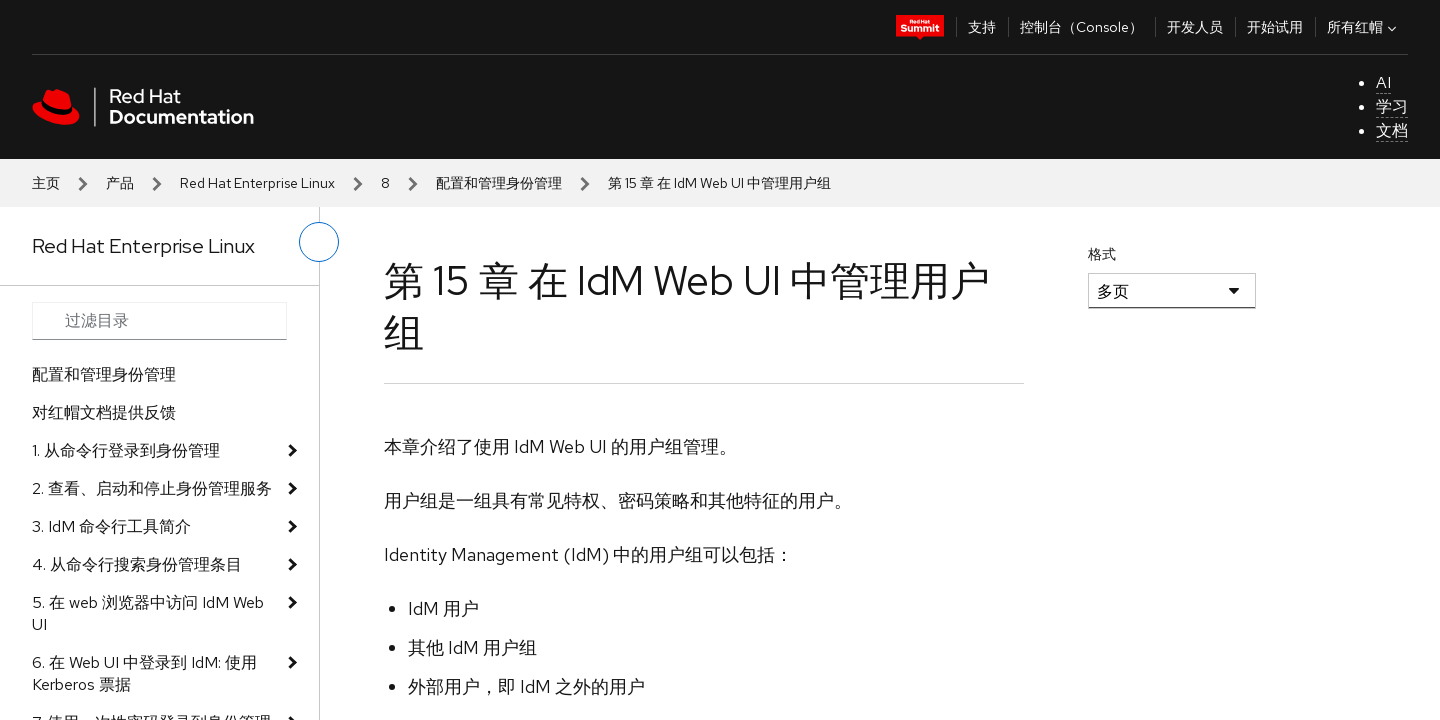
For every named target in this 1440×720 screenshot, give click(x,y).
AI (1383, 82)
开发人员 (1195, 27)
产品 (120, 183)
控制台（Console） (1081, 27)
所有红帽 (1364, 27)
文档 (1392, 130)
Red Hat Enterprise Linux (257, 183)
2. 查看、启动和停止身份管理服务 (152, 488)
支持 (982, 27)
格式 (1102, 254)
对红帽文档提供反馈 (104, 412)
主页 (46, 183)
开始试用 (1275, 27)
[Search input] (159, 321)
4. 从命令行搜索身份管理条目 (137, 564)
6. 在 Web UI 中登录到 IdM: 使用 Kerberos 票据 (144, 673)
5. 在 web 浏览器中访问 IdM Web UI (148, 613)
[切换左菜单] (319, 242)
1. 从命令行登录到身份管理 (126, 450)
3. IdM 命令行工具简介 (111, 526)
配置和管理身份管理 (499, 183)
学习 (1392, 106)
